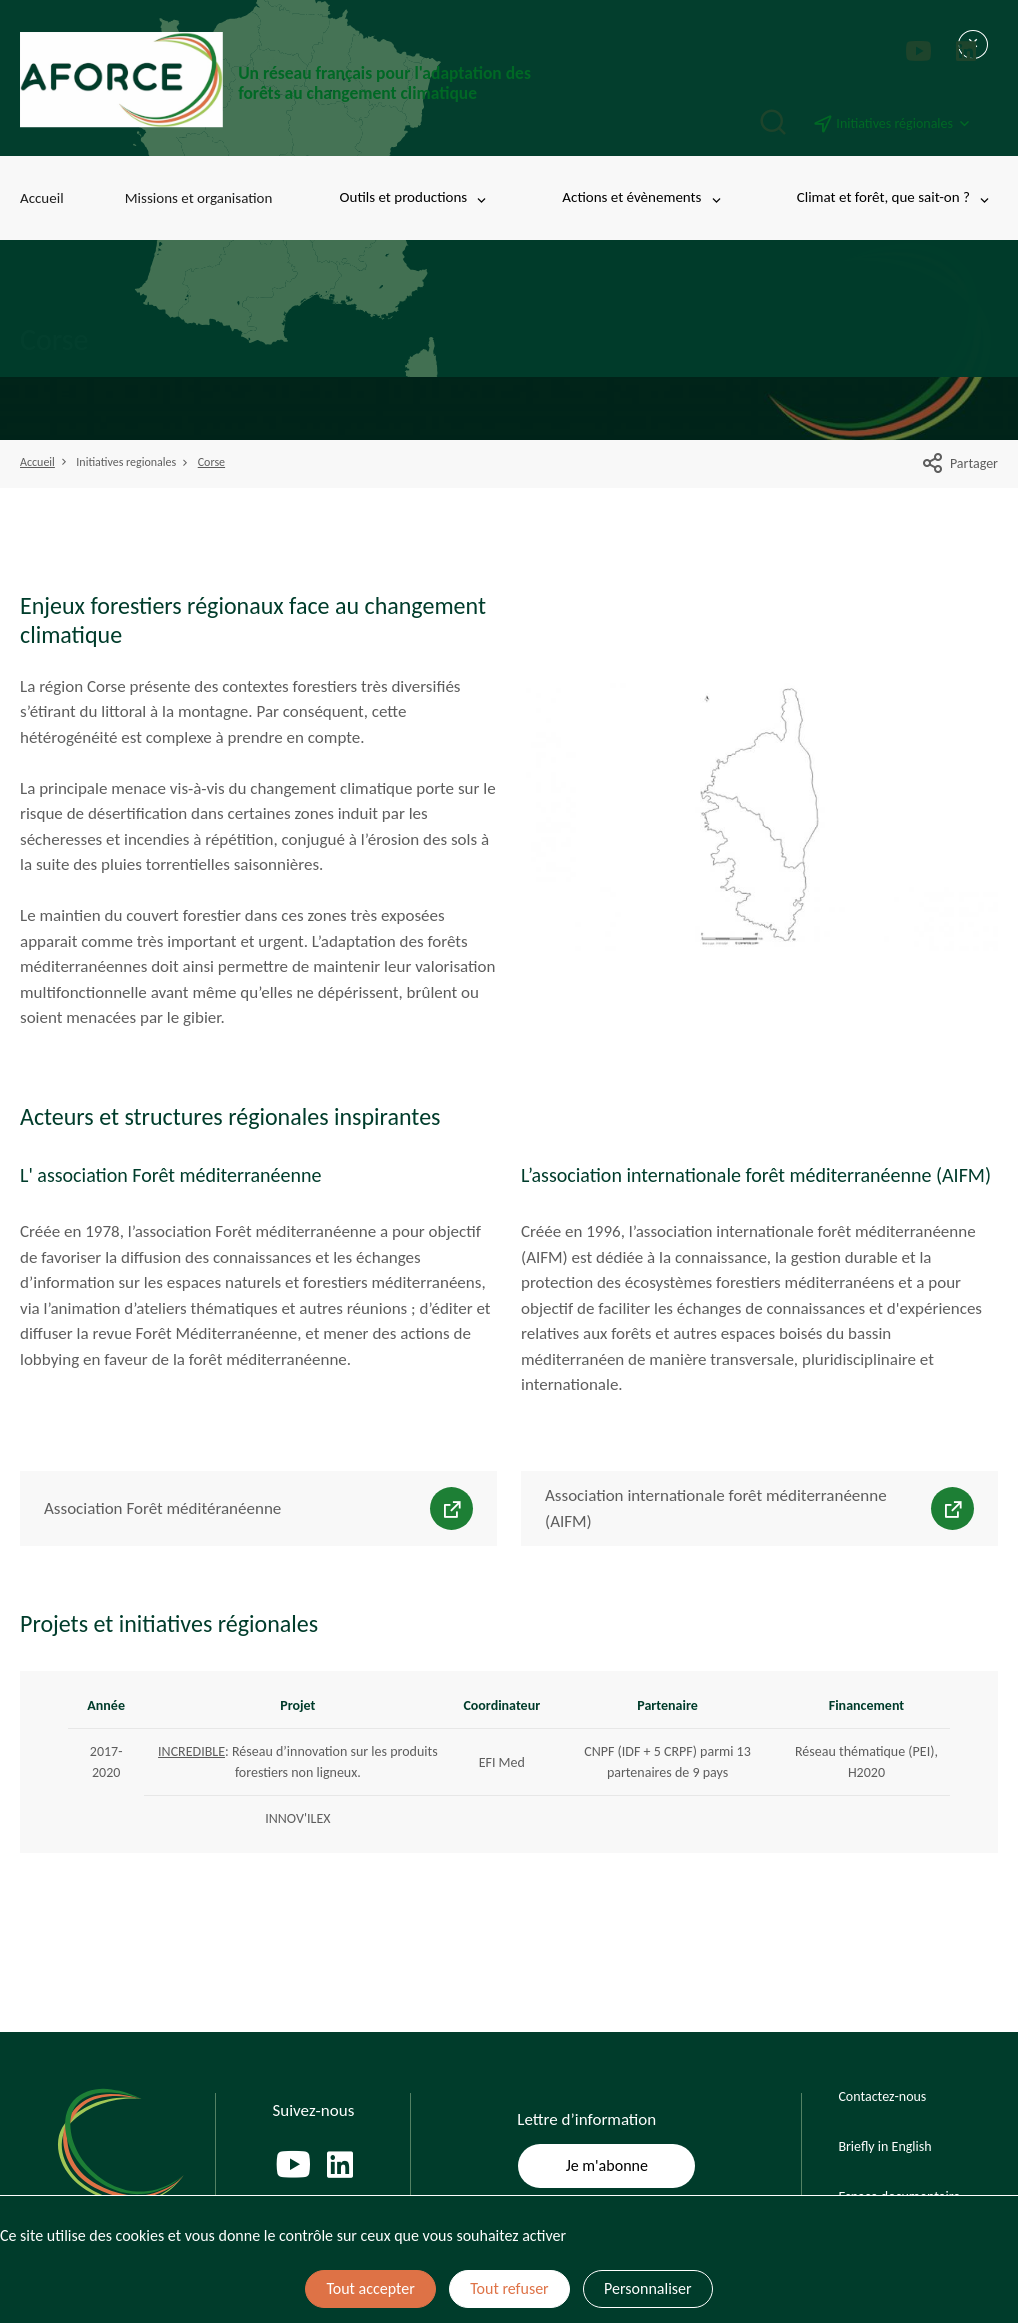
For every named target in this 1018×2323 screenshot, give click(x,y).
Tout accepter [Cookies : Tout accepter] (370, 2288)
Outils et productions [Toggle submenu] (415, 197)
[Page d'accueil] (279, 80)
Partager (959, 464)
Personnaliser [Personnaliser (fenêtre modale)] (648, 2288)
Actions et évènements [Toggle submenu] (642, 197)
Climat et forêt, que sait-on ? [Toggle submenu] (894, 197)
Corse (211, 462)
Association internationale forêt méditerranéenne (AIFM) (716, 1508)
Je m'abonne (607, 2165)
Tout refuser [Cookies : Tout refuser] (509, 2288)
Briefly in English (884, 2146)
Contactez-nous (882, 2096)
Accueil (42, 198)
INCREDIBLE (191, 1751)
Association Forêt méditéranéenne (162, 1508)
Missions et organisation (199, 198)
